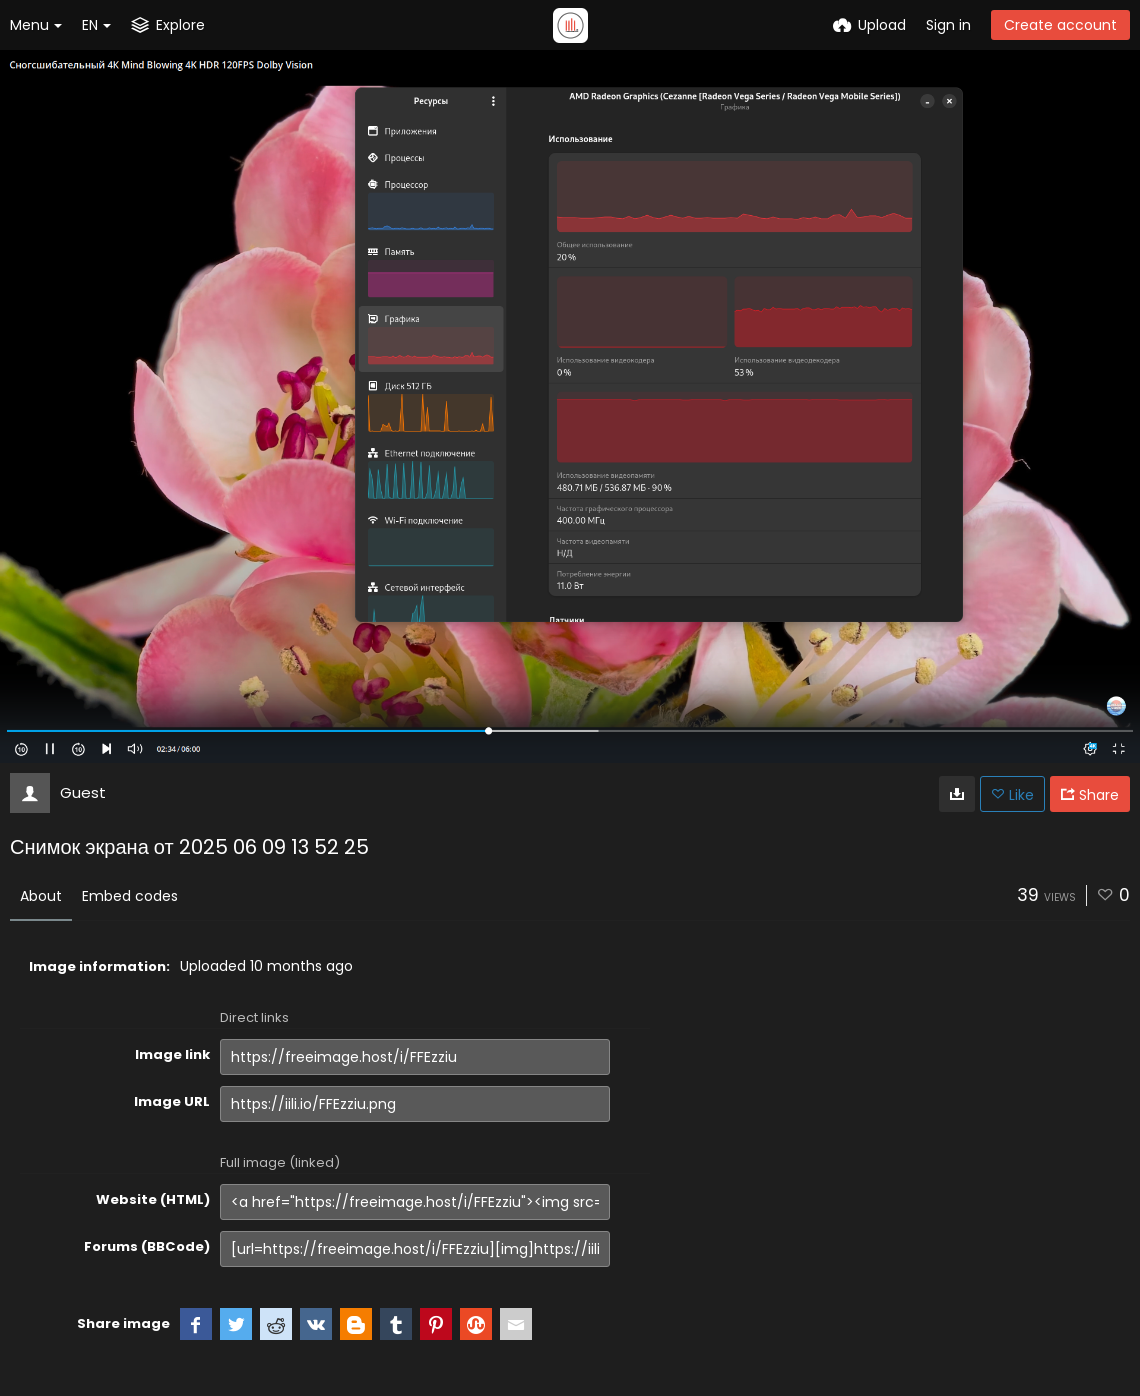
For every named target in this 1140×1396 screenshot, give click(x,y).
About (41, 896)
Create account (1060, 25)
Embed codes (130, 896)
